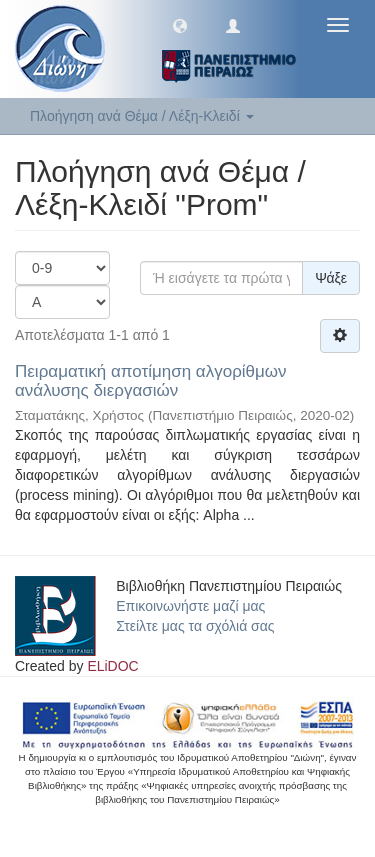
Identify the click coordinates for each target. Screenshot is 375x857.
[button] (180, 25)
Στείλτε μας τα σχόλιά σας (195, 626)
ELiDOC (112, 666)
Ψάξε (331, 278)
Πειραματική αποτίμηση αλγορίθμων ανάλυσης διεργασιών (151, 381)
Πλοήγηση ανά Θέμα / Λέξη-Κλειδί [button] (142, 116)
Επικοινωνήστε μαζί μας (190, 606)
